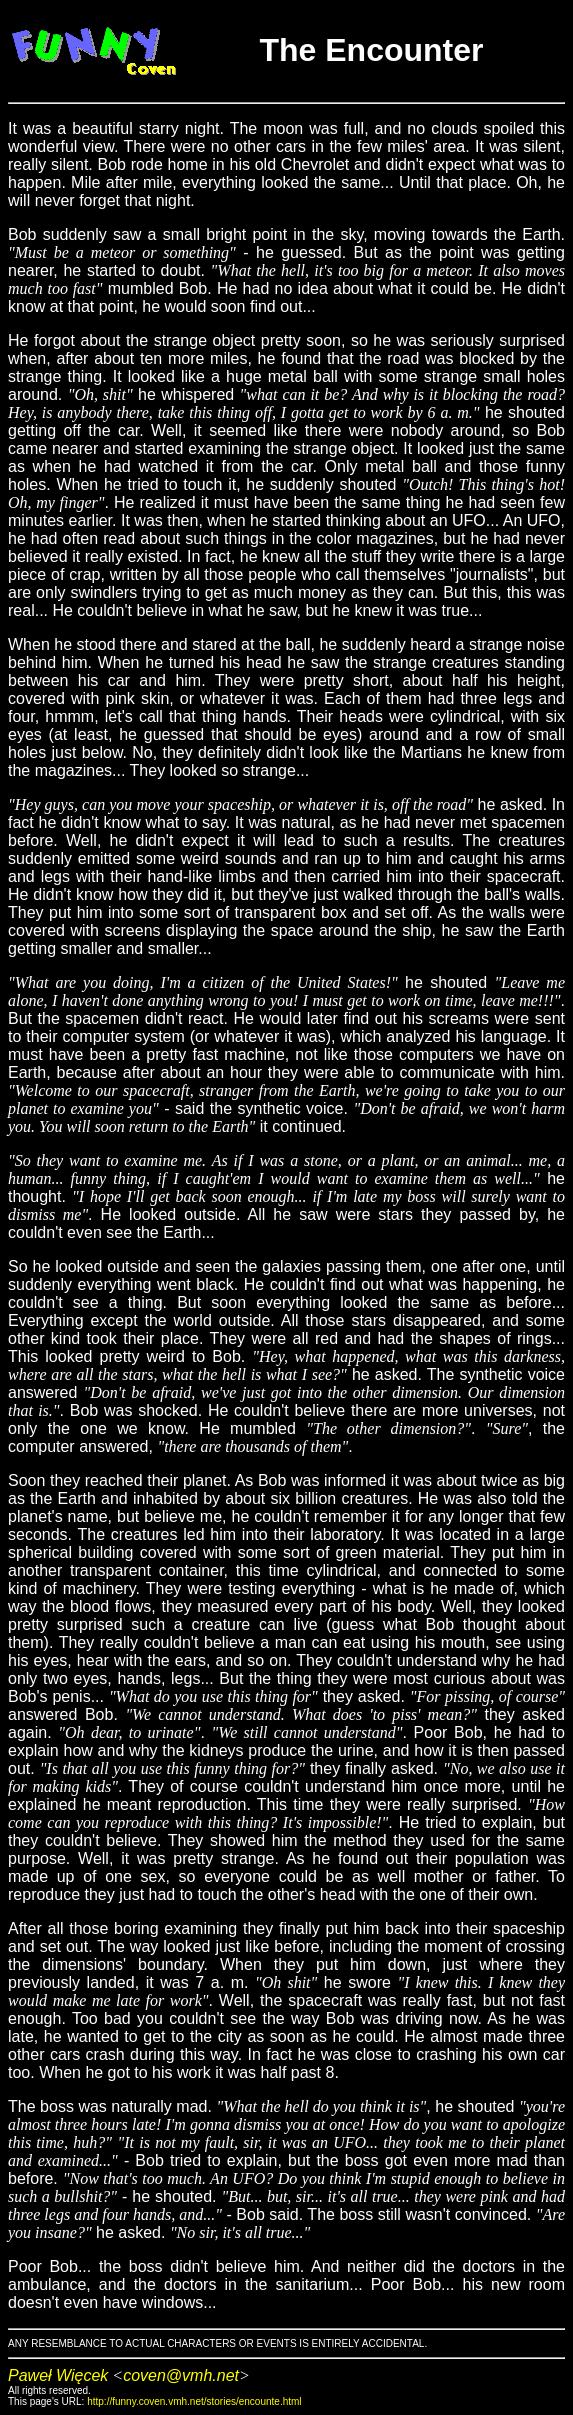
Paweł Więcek (58, 2375)
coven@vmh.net (181, 2375)
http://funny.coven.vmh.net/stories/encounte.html (194, 2401)
